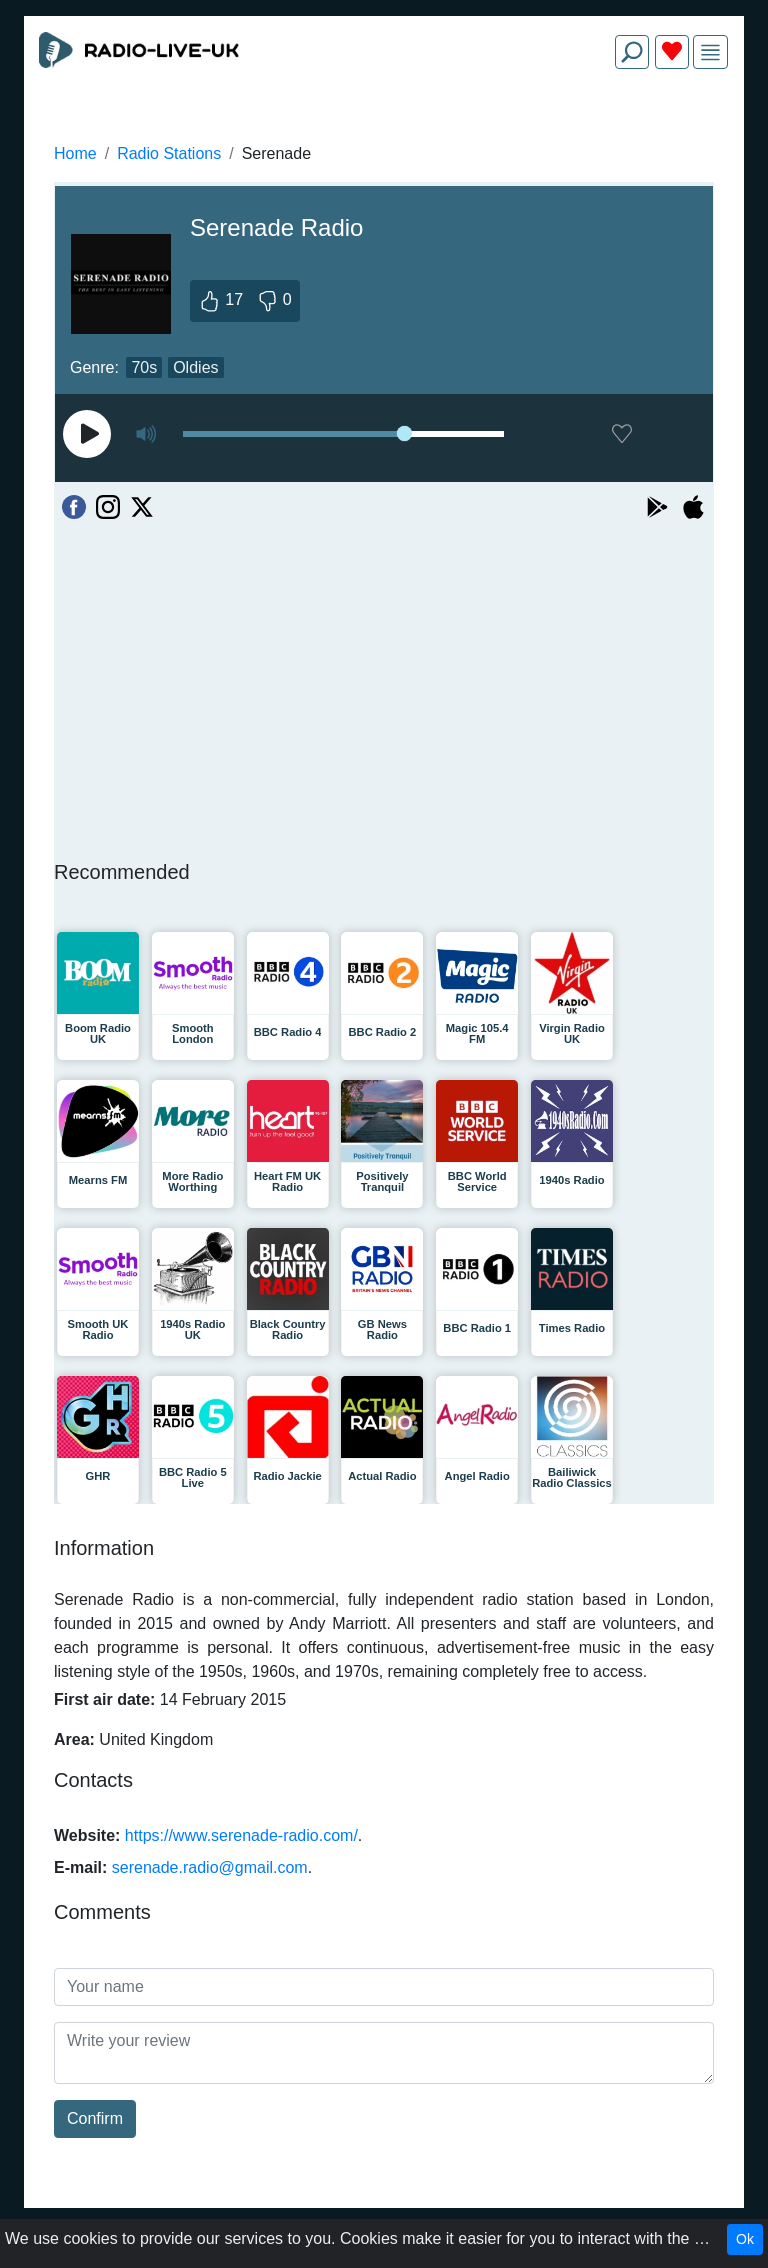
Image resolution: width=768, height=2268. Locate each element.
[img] (710, 52)
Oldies (195, 367)
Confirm (95, 2118)
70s (144, 367)
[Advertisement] (384, 132)
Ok (745, 2239)
